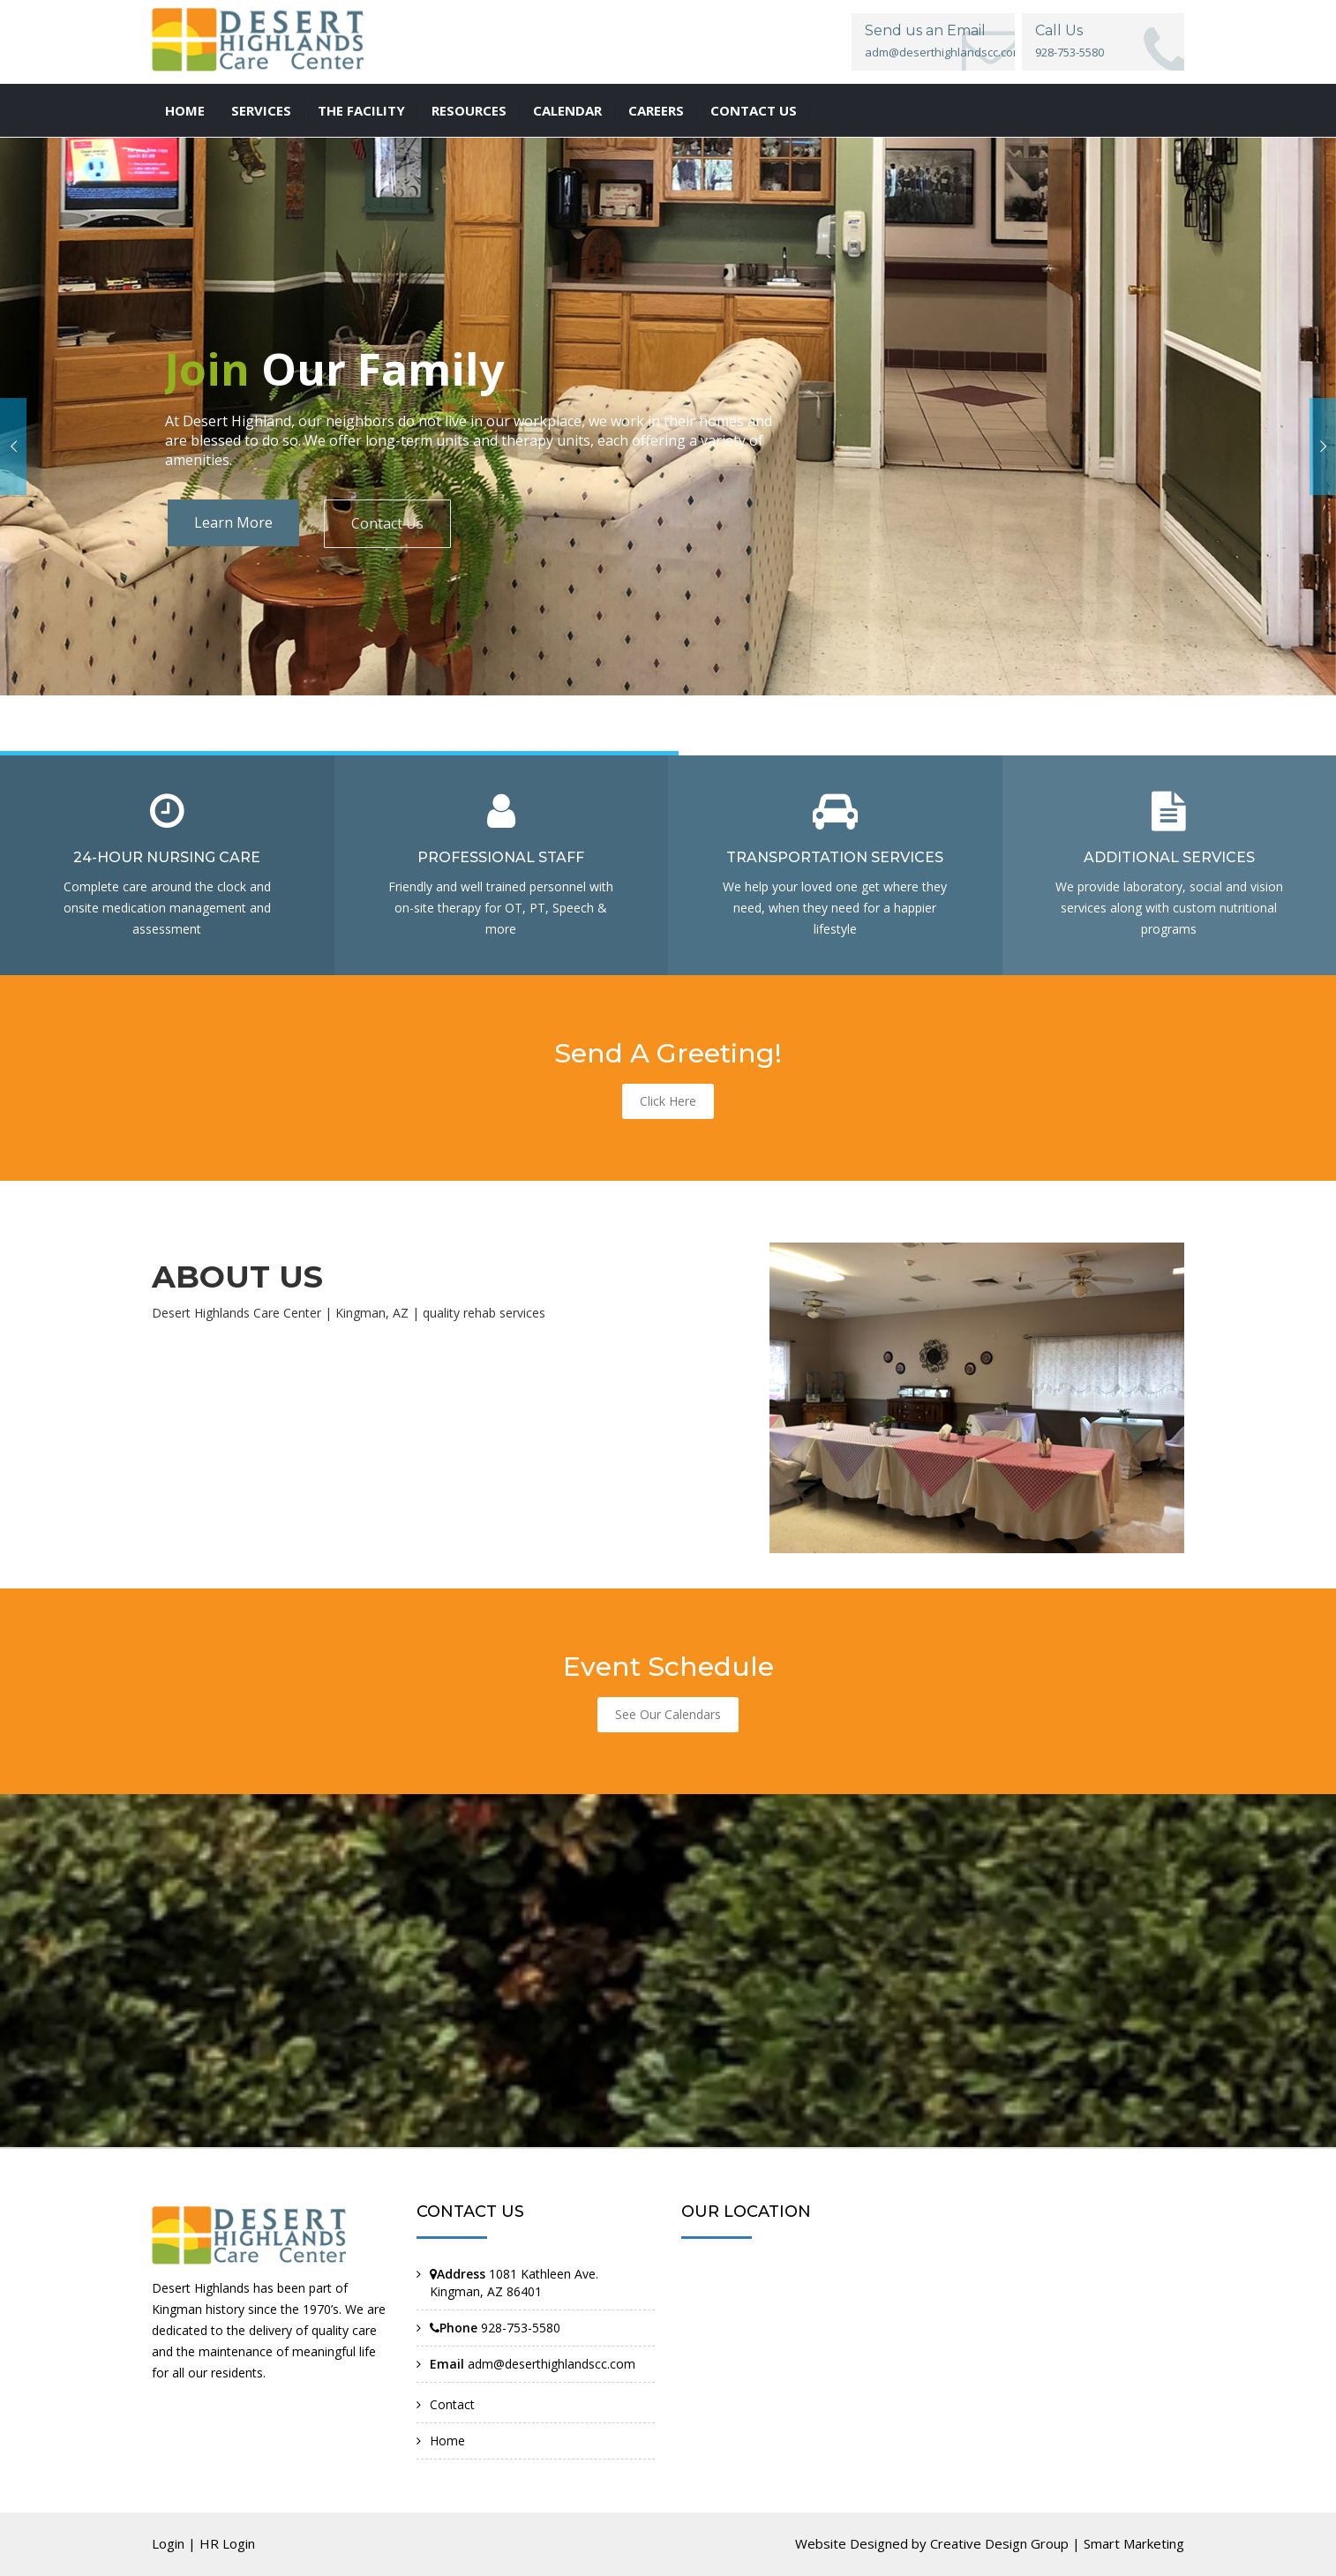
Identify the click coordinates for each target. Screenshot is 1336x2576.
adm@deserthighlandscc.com (944, 52)
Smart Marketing (1134, 2543)
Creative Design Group (999, 2543)
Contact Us (387, 523)
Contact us (753, 110)
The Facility (361, 110)
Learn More (233, 522)
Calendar (567, 110)
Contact (452, 2404)
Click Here (668, 1101)
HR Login (227, 2543)
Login (168, 2543)
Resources (469, 110)
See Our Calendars (668, 1714)
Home (185, 110)
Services (261, 110)
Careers (656, 110)
